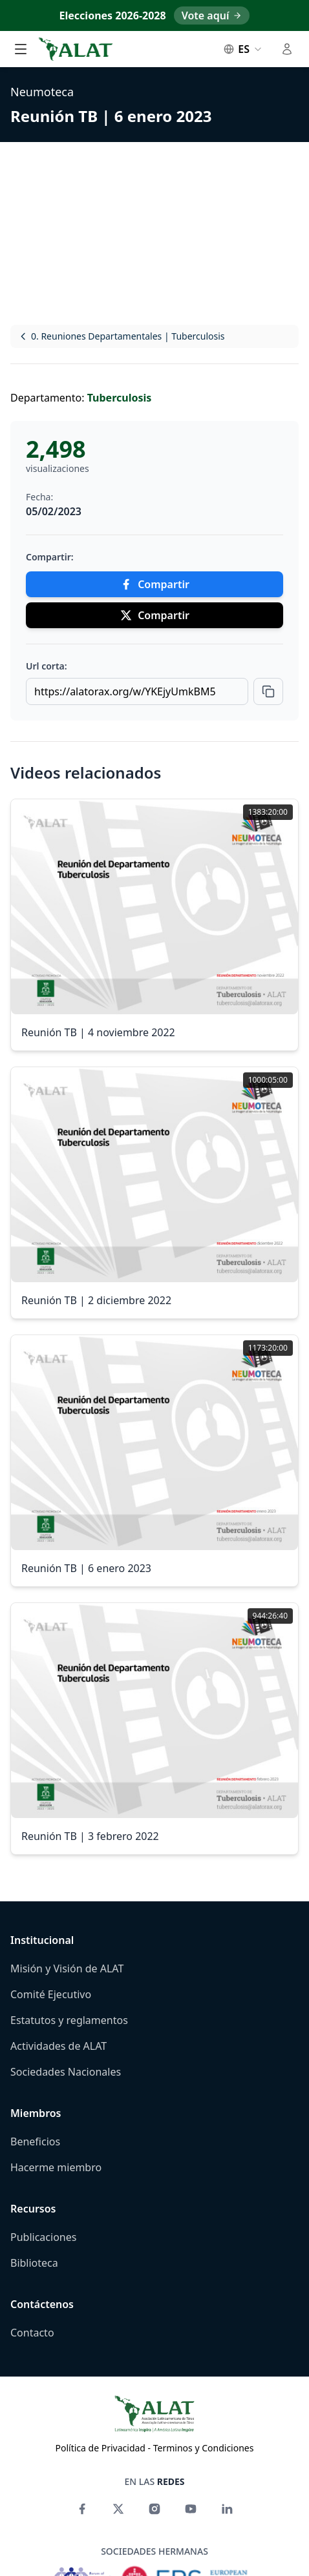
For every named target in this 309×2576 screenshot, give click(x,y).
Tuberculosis (119, 398)
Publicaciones (43, 2237)
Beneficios (35, 2141)
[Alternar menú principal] (20, 49)
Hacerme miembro (55, 2167)
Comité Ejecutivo (50, 1994)
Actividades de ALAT (58, 2046)
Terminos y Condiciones (203, 2448)
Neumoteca (42, 91)
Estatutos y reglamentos (69, 2020)
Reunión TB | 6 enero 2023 (110, 116)
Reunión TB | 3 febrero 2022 (90, 1836)
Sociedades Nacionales (65, 2072)
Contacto (32, 2333)
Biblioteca (34, 2263)
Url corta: (46, 666)
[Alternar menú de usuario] (287, 49)
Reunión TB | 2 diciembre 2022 (96, 1300)
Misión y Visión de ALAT (66, 1968)
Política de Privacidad (100, 2448)
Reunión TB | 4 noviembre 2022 (98, 1032)
